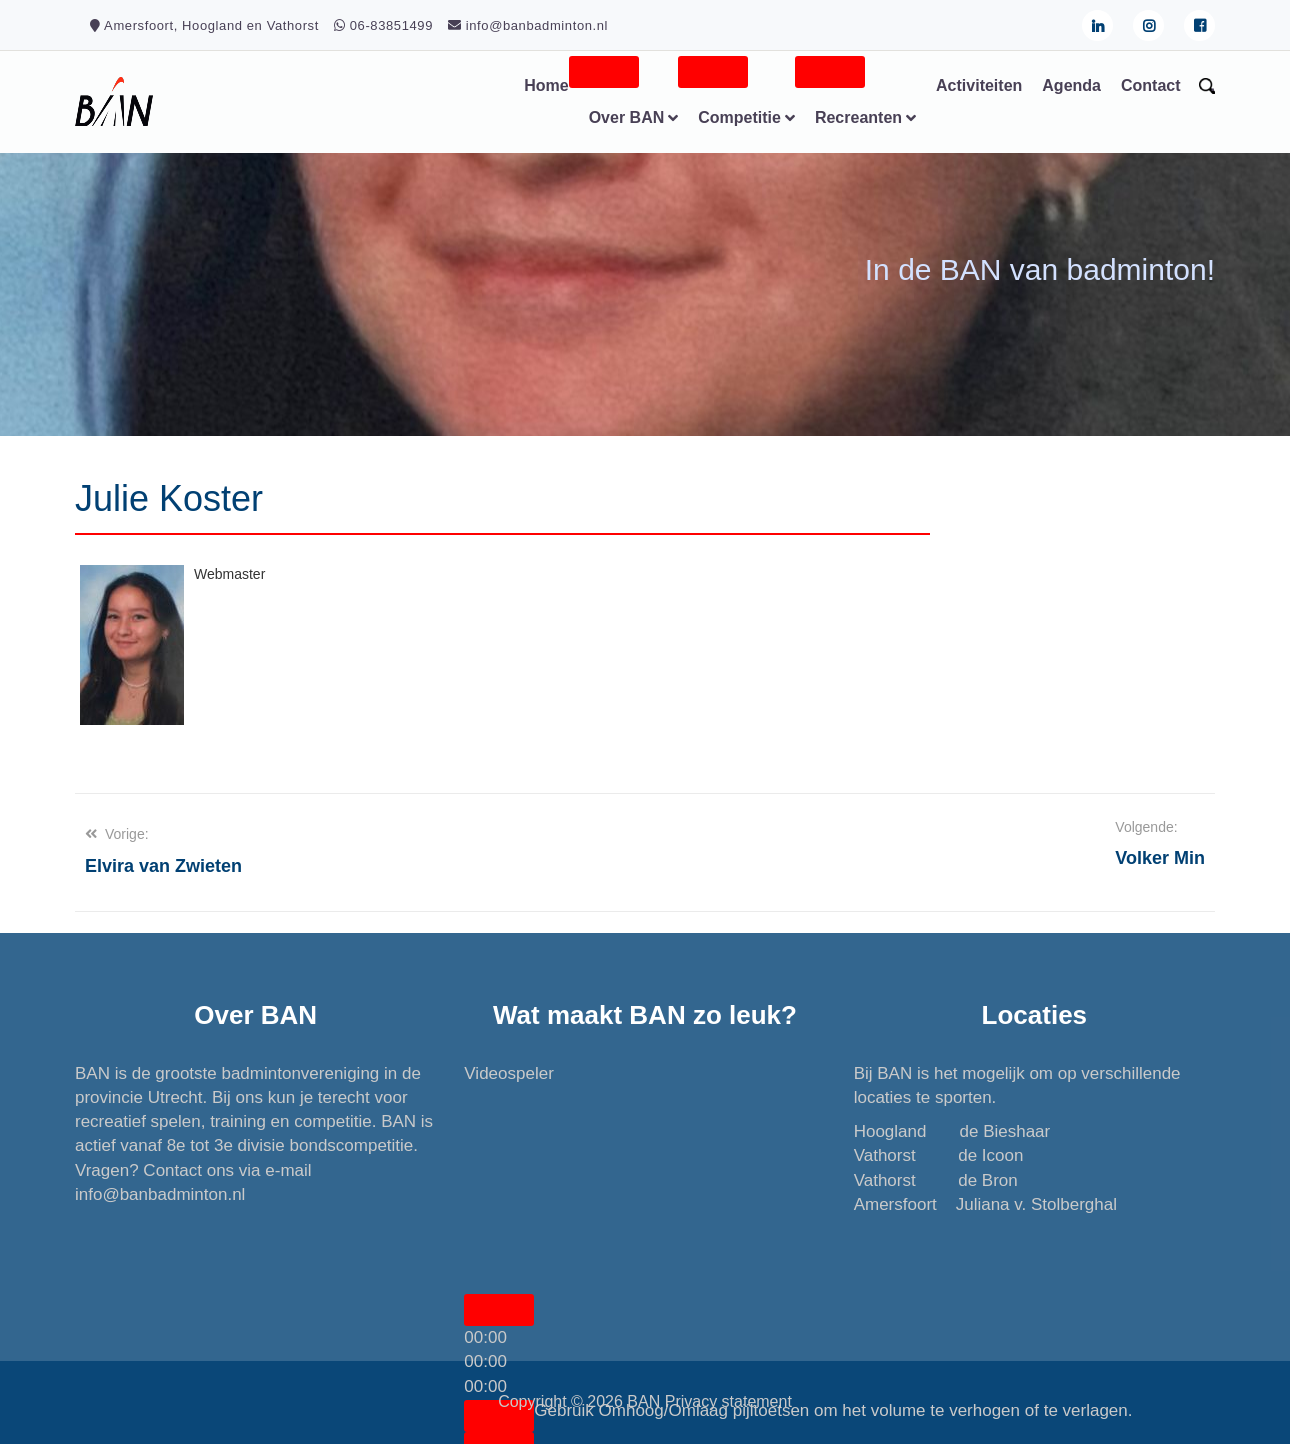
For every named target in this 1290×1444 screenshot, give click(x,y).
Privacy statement (728, 1401)
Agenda (1071, 85)
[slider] (485, 1361)
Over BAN (627, 117)
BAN (643, 1401)
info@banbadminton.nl (160, 1194)
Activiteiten (979, 85)
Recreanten (858, 117)
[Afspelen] (499, 1310)
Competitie (739, 117)
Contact (1151, 85)
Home (546, 85)
